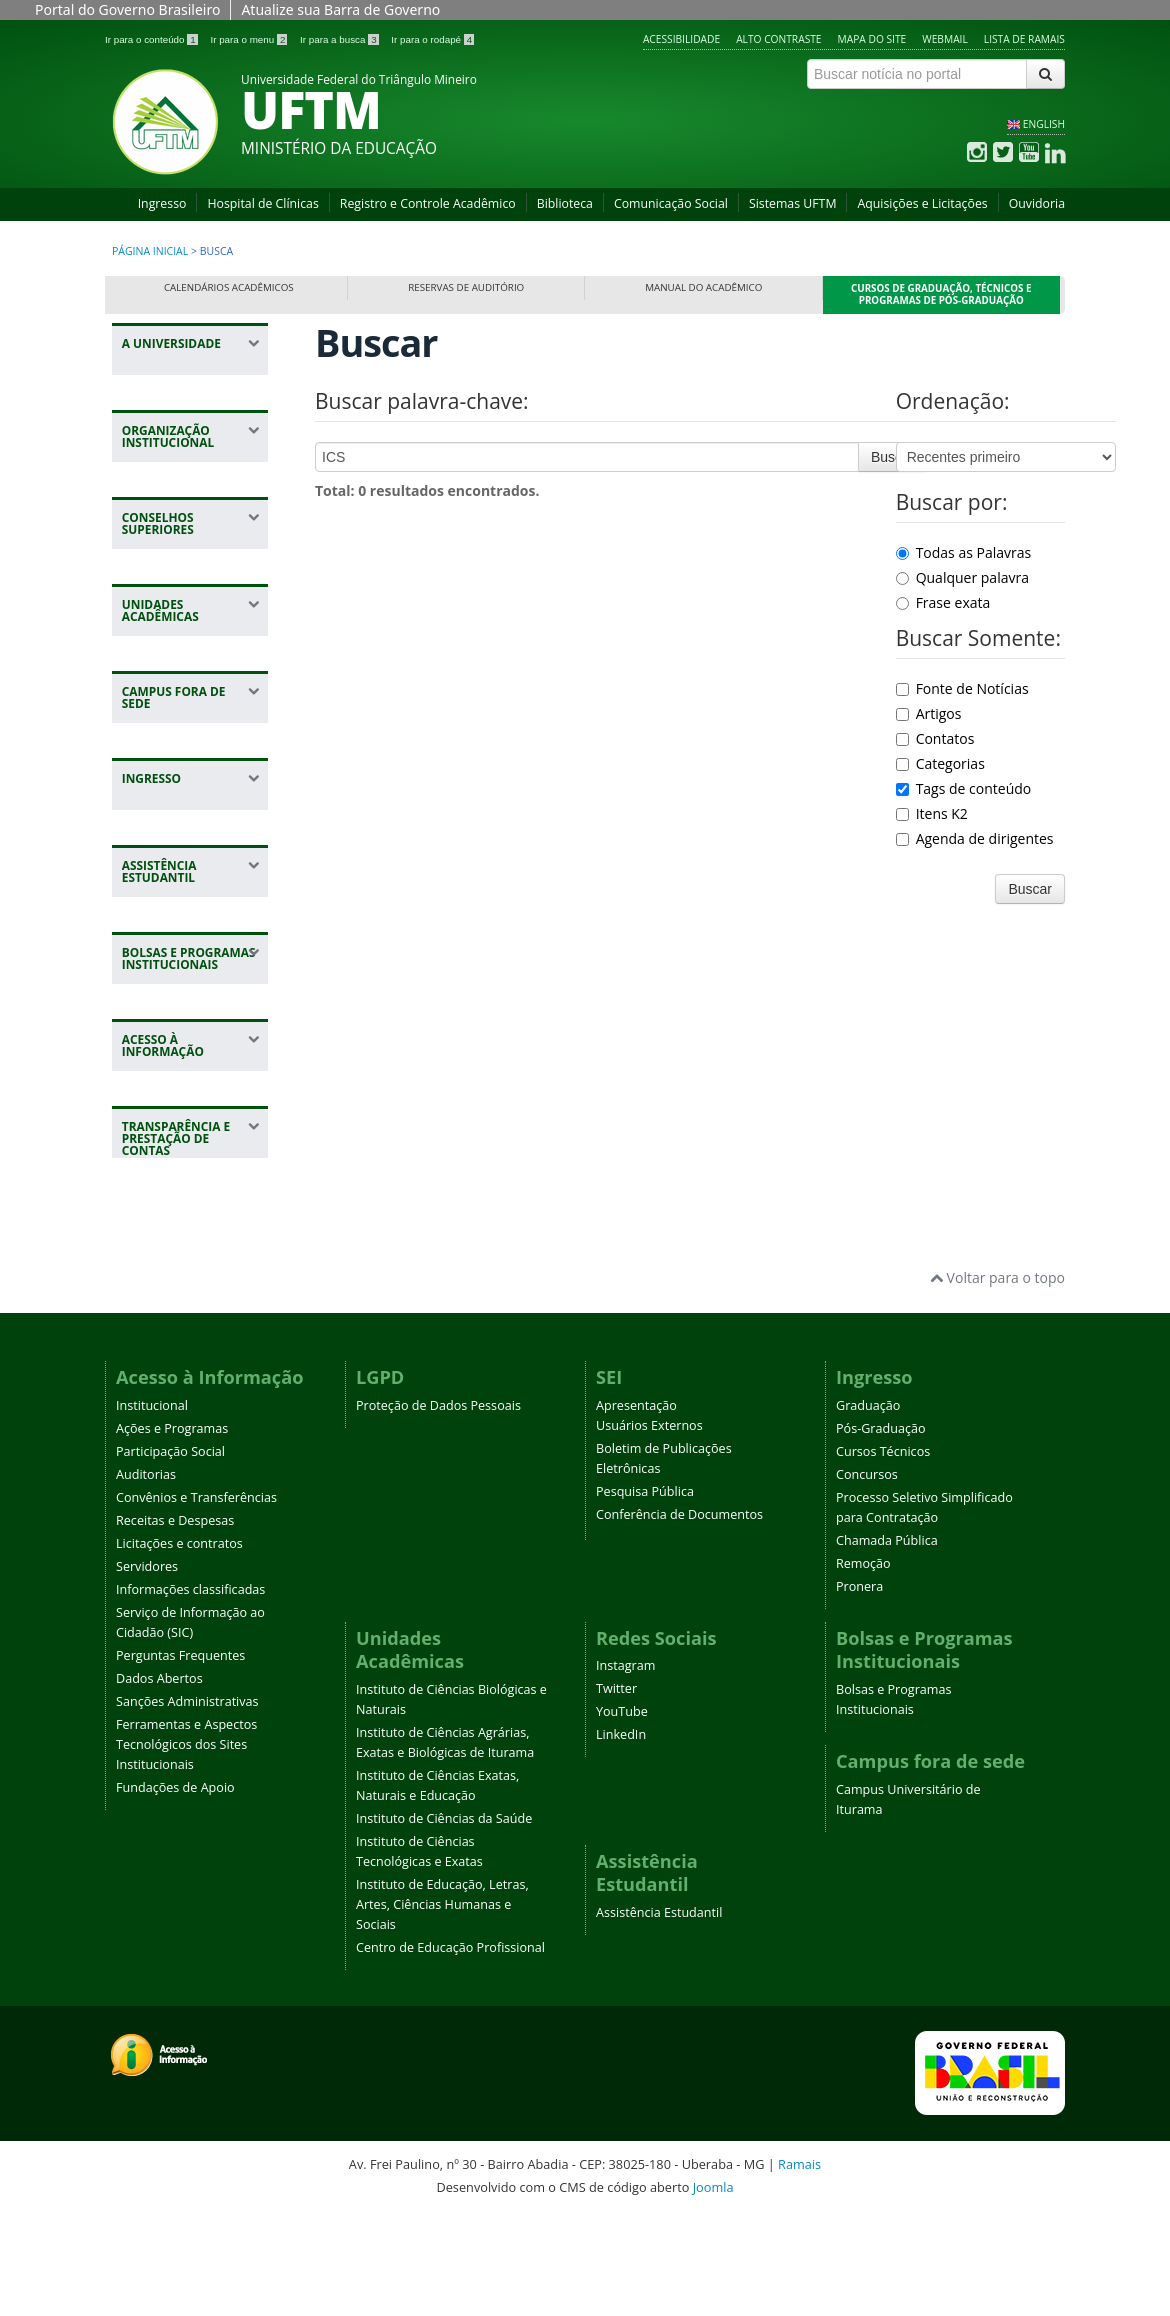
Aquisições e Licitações (922, 203)
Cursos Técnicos (883, 1552)
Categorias (940, 763)
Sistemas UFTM (793, 203)
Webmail (945, 39)
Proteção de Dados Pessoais (438, 1506)
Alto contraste (778, 39)
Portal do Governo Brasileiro (127, 9)
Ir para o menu (250, 39)
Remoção (863, 1664)
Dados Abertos (159, 1779)
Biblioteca (565, 203)
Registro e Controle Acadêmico (428, 203)
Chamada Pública (887, 1641)
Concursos (867, 1575)
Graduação (868, 1506)
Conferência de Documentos (679, 1615)
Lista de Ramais (1024, 39)
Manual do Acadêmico (703, 287)
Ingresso (162, 203)
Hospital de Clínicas (262, 203)
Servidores (147, 1667)
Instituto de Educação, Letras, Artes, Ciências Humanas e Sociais (442, 2006)
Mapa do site (872, 39)
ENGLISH (1044, 124)
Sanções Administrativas (187, 1802)
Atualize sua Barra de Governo (340, 9)
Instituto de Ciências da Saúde (444, 1920)
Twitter (616, 1790)
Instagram (625, 1767)
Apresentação (636, 1506)
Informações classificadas (190, 1690)
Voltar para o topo (997, 1379)
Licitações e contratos (179, 1644)
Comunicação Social (671, 203)
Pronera (859, 1687)
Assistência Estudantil (659, 2014)
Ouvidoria (1037, 203)
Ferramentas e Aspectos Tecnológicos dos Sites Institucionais (186, 1845)
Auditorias (146, 1575)
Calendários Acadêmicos (229, 287)
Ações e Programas (172, 1529)
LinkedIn (621, 1836)
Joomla (713, 2288)
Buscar (893, 457)
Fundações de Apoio (175, 1888)
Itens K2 (932, 813)
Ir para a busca (340, 39)
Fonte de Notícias (962, 688)
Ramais (799, 2266)
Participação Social (170, 1552)
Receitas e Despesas (175, 1621)
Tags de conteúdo (964, 788)
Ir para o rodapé (432, 39)
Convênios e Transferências (196, 1598)
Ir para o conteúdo (152, 39)
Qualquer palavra (962, 577)
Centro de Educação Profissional (450, 2049)
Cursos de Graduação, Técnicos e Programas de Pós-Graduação (941, 294)
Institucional (152, 1506)
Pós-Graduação (881, 1529)
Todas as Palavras (964, 552)
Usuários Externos (649, 1526)
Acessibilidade (681, 39)
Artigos (929, 713)
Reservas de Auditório (466, 287)
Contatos (935, 738)
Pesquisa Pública (645, 1592)
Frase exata (943, 602)
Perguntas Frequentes (180, 1756)
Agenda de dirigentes (975, 838)
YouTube (622, 1813)
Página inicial (150, 251)
